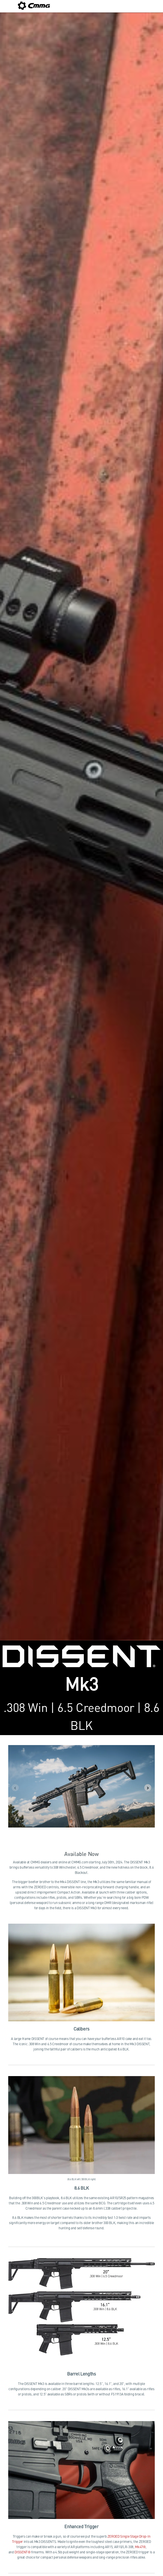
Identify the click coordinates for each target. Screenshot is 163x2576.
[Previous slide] (15, 1787)
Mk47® (140, 2546)
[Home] (77, 6)
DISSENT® (22, 2551)
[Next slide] (147, 1787)
